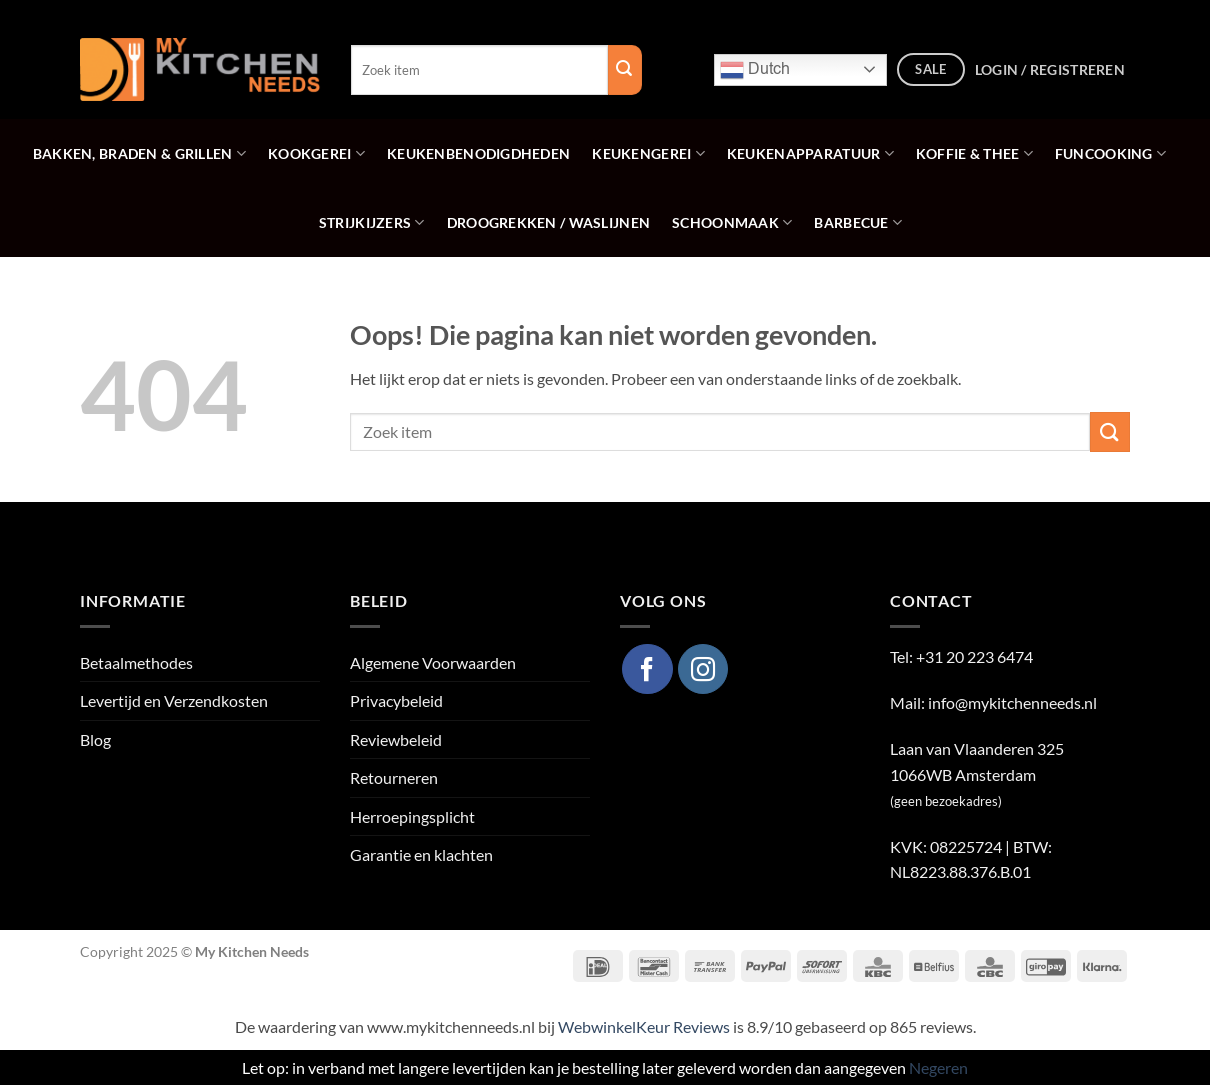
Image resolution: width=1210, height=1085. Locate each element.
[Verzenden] (1110, 431)
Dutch (755, 70)
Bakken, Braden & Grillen (139, 153)
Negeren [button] (938, 1067)
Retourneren (394, 777)
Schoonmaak (732, 222)
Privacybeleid (396, 700)
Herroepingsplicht (412, 816)
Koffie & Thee (974, 153)
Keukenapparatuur (810, 153)
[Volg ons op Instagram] (703, 669)
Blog (95, 739)
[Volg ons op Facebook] (647, 669)
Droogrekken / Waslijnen (548, 222)
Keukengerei (648, 153)
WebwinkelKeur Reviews (644, 1026)
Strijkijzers (372, 222)
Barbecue (858, 222)
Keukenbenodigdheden (478, 153)
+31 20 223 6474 (974, 656)
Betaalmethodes (136, 662)
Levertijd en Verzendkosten (174, 700)
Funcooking (1110, 153)
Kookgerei (316, 153)
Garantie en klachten (421, 854)
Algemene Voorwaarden (433, 662)
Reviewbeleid (396, 739)
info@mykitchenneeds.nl (1012, 702)
